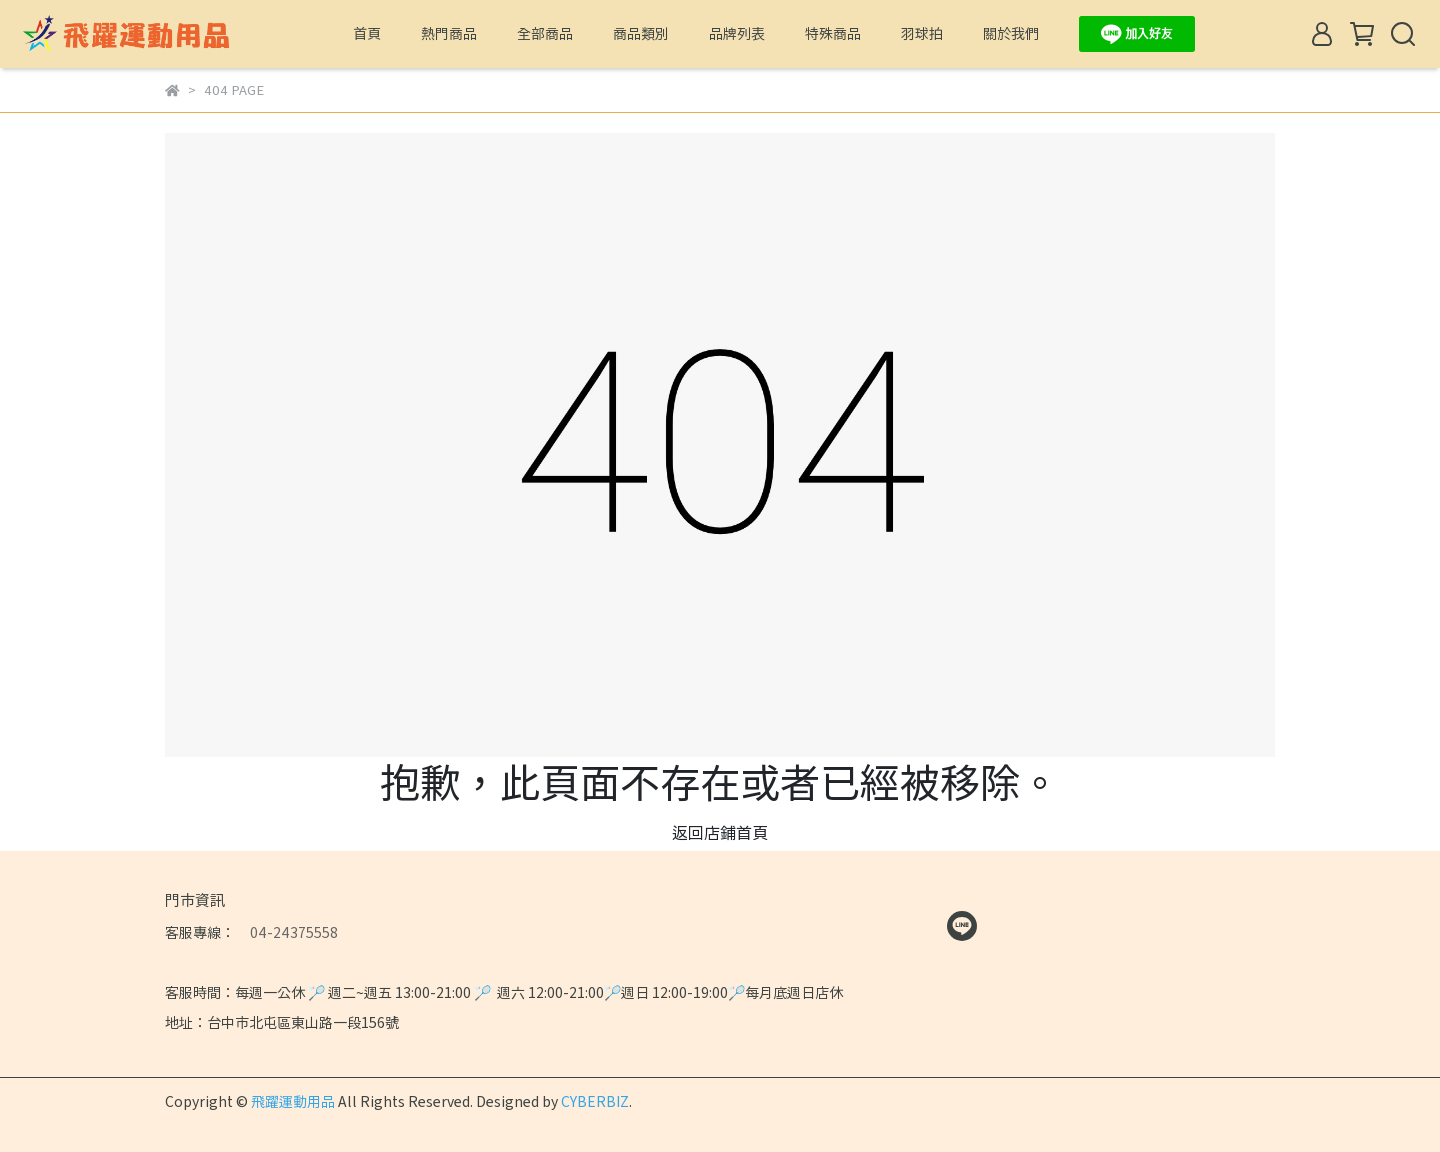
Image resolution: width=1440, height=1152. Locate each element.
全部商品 (545, 33)
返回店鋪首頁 (720, 832)
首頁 (367, 33)
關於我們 (1011, 33)
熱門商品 (449, 33)
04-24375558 (286, 932)
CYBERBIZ (595, 1101)
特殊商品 (833, 33)
